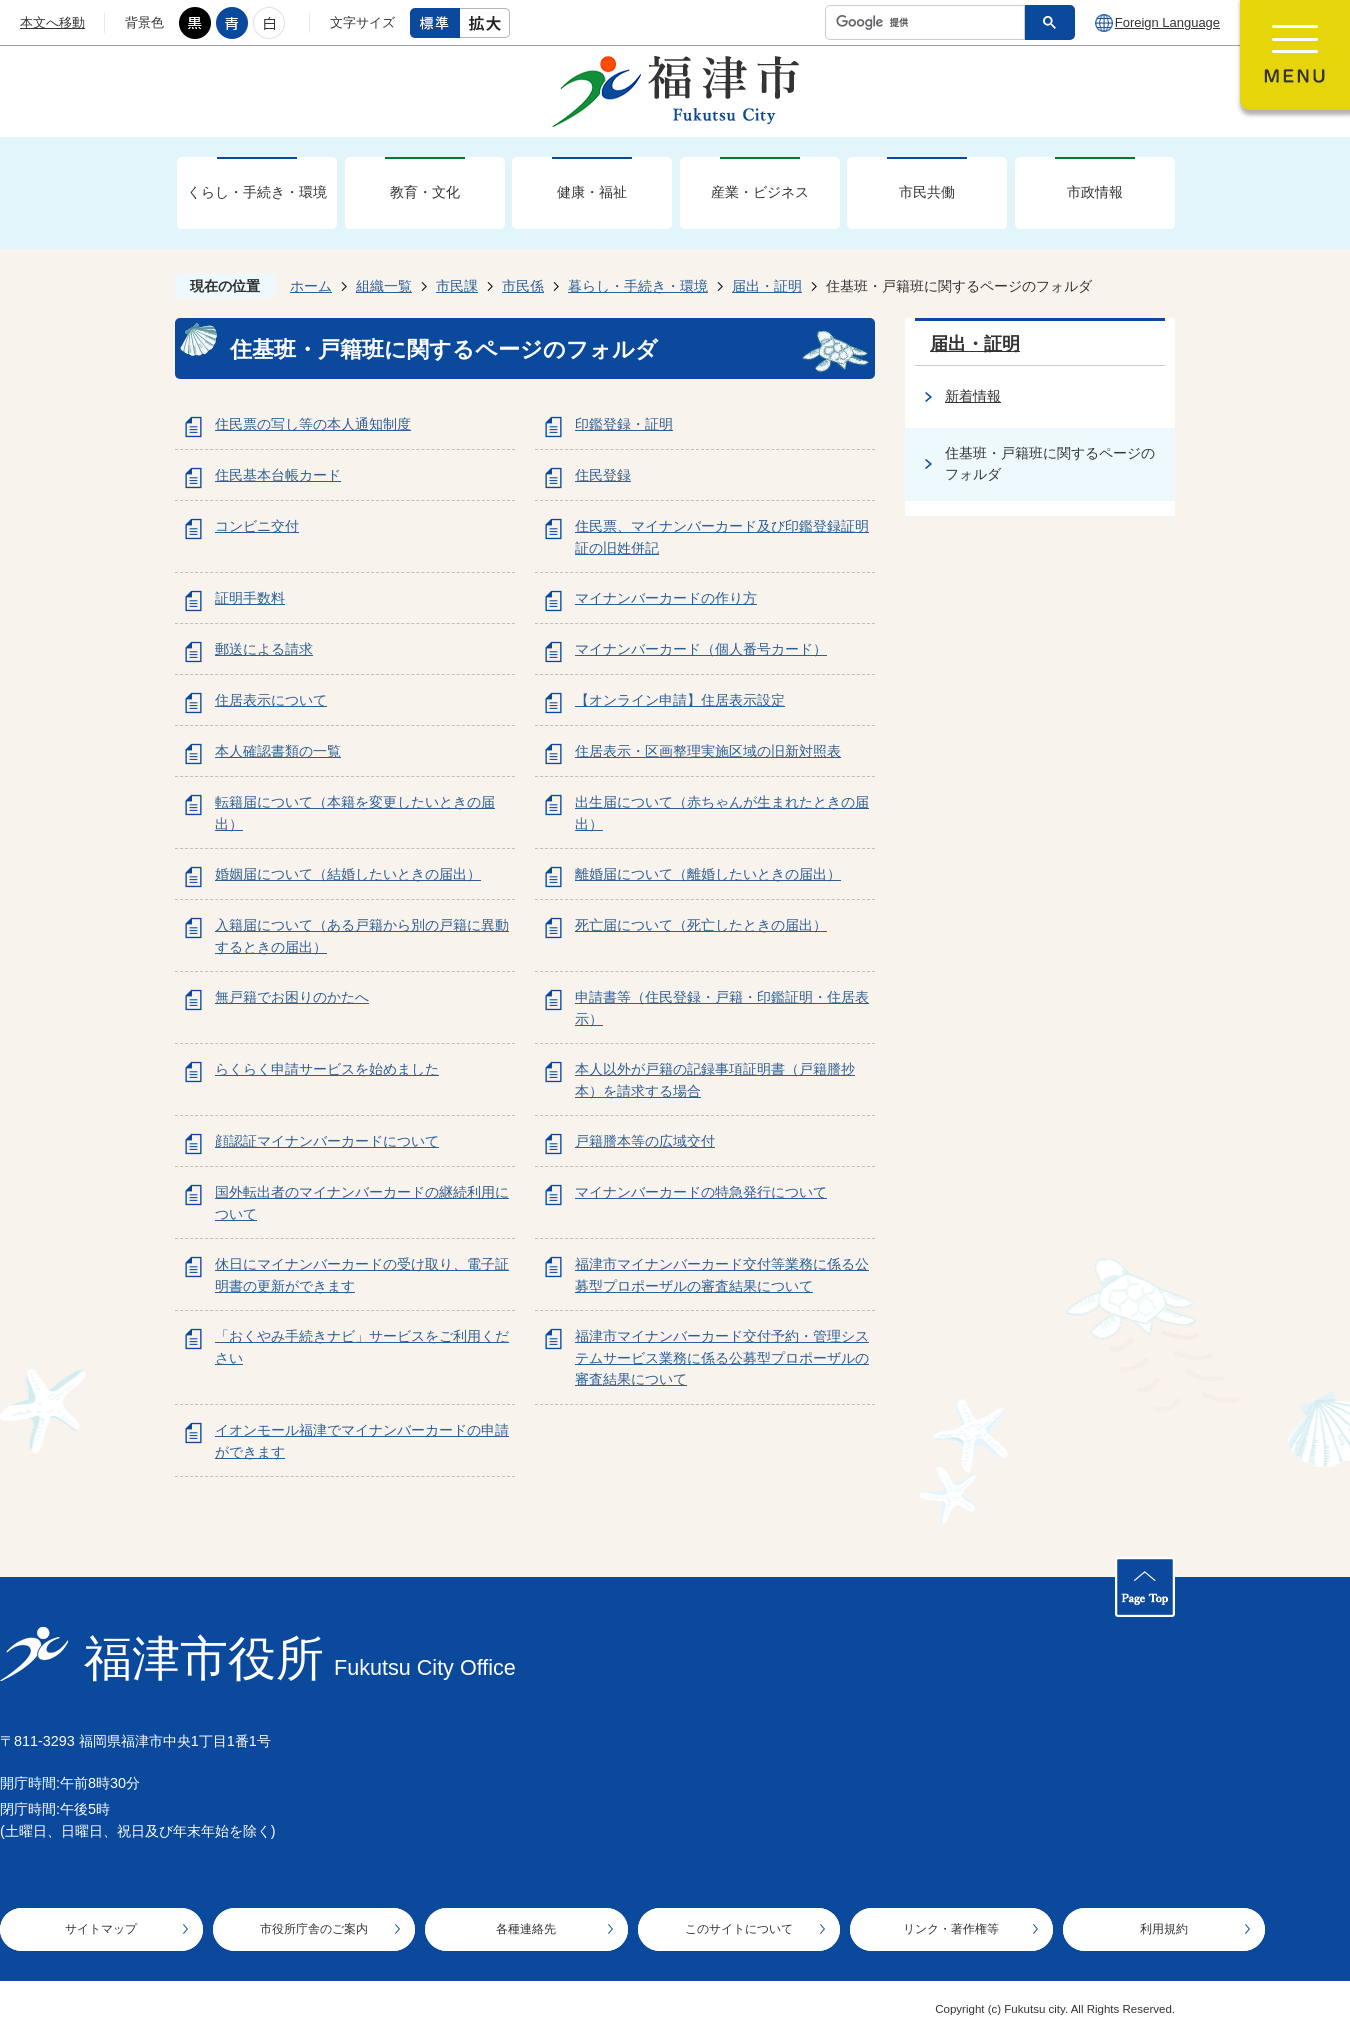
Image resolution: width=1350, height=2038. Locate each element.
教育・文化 (425, 192)
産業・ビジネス (760, 192)
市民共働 (927, 192)
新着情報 (973, 396)
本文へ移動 (52, 22)
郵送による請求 (264, 649)
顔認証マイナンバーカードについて (327, 1141)
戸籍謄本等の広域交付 (645, 1141)
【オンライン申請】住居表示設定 (680, 700)
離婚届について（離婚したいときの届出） (708, 874)
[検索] (930, 22)
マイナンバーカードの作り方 (666, 598)
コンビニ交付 (257, 526)
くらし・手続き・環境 (257, 192)
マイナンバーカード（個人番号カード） (701, 649)
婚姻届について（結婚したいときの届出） (348, 874)
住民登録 (603, 475)
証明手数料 (250, 598)
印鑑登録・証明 (624, 424)
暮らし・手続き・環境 (638, 286)
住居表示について (271, 700)
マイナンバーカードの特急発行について (701, 1192)
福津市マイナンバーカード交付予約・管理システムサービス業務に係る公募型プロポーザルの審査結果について (722, 1357)
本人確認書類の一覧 (278, 751)
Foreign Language (1167, 22)
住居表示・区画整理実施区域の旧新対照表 (708, 751)
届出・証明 (767, 286)
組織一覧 (384, 286)
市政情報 (1095, 192)
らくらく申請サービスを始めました (327, 1069)
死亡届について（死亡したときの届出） (701, 925)
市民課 (457, 286)
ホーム (311, 286)
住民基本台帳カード (278, 475)
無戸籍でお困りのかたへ (292, 997)
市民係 (523, 286)
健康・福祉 (592, 192)
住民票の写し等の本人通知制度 (313, 424)
